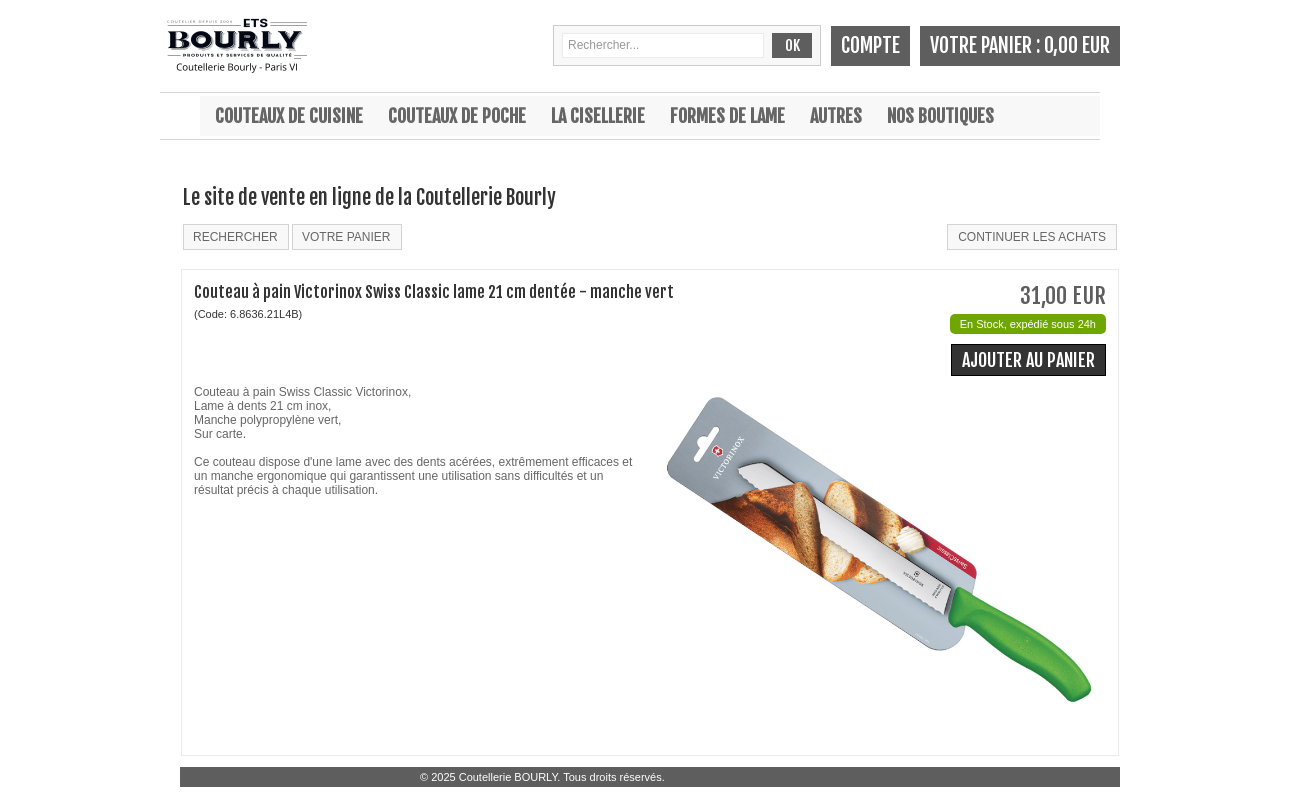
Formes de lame (727, 116)
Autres (836, 116)
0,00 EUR (1077, 45)
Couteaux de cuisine (289, 116)
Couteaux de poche (457, 116)
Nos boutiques (940, 116)
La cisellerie (598, 116)
